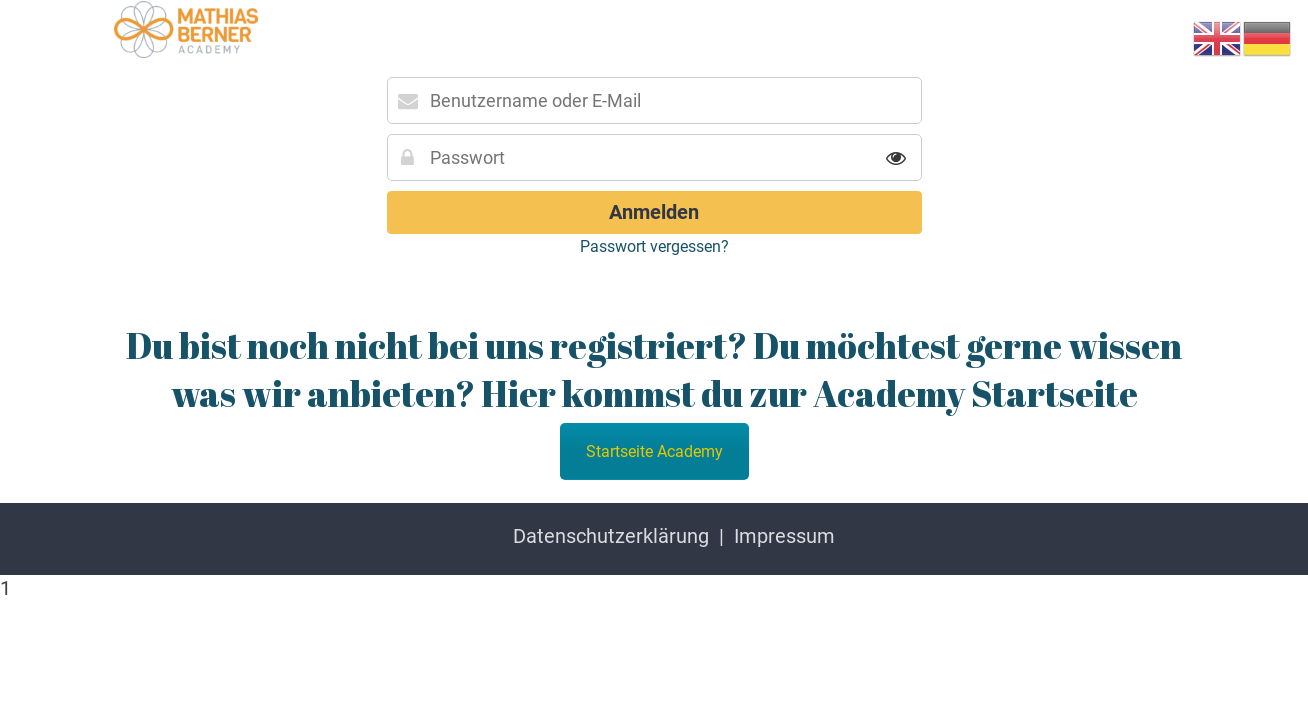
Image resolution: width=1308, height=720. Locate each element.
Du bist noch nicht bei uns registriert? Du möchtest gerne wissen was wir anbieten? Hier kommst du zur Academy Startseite (654, 369)
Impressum (784, 536)
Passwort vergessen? (654, 246)
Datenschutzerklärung (611, 536)
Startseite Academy (654, 451)
